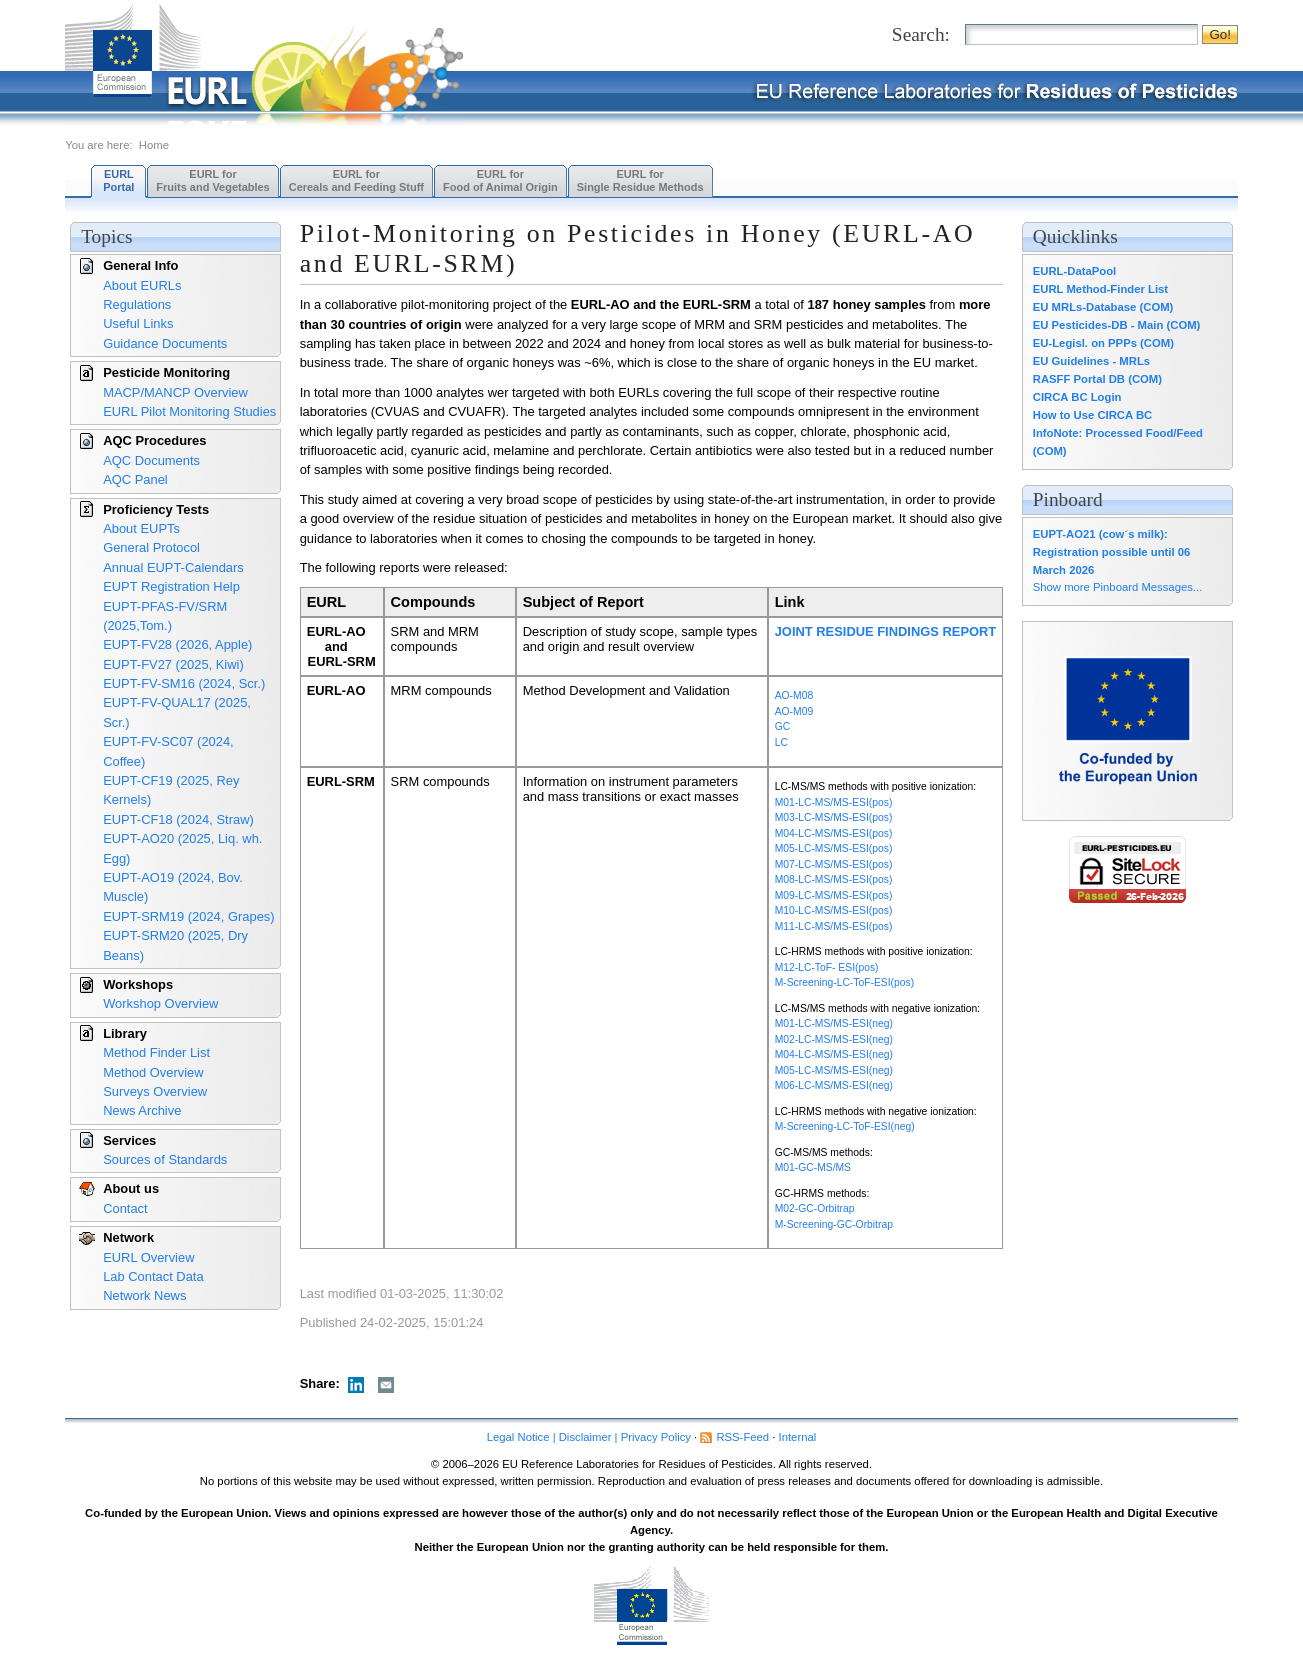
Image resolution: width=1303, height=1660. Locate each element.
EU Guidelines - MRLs (1091, 361)
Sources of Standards (165, 1159)
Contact (125, 1208)
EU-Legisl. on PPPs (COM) (1103, 343)
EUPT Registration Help (171, 586)
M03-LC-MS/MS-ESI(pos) (834, 817)
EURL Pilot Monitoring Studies (189, 411)
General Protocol (151, 547)
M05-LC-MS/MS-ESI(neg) (834, 1070)
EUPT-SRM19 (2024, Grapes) (188, 916)
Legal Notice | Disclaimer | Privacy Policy (589, 1437)
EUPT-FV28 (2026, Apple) (177, 644)
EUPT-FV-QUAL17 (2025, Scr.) (177, 712)
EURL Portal (118, 180)
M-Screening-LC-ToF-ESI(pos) (844, 982)
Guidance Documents (165, 343)
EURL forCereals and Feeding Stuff (356, 180)
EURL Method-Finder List (1100, 289)
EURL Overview (148, 1257)
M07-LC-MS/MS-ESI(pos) (834, 864)
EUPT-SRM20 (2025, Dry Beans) (175, 945)
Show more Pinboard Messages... (1118, 587)
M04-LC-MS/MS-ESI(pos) (834, 833)
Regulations (137, 304)
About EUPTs (141, 528)
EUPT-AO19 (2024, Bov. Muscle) (173, 887)
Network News (144, 1295)
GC (783, 726)
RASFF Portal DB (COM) (1097, 379)
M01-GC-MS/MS (813, 1167)
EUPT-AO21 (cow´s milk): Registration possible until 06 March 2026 (1112, 552)
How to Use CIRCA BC (1092, 415)
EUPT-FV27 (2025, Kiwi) (173, 664)
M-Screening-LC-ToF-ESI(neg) (845, 1126)
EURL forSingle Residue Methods (640, 180)
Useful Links (138, 323)
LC (781, 742)
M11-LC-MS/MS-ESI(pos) (834, 926)
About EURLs (142, 285)
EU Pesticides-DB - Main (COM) (1117, 325)
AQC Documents (151, 460)
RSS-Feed (742, 1437)
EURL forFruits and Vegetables (212, 180)
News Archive (142, 1110)
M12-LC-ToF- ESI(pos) (827, 967)
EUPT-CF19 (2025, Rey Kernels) (171, 790)
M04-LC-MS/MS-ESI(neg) (834, 1054)
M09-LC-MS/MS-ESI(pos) (834, 895)
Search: (921, 34)
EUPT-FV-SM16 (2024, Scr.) (184, 683)
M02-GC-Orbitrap (815, 1208)
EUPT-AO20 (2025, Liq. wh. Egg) (182, 848)
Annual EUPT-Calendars (173, 567)
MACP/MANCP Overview (175, 392)
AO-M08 (794, 695)
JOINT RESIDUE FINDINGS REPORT (886, 631)
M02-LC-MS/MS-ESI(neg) (834, 1039)
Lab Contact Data (153, 1276)
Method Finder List (156, 1052)
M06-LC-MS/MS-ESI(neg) (834, 1085)
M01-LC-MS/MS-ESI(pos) (834, 802)
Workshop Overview (160, 1003)
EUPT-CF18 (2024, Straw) (178, 819)
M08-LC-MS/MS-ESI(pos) (834, 879)
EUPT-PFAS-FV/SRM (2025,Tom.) (165, 616)
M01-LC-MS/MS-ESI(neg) (834, 1023)
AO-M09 (794, 711)
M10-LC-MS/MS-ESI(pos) (834, 910)
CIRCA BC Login (1077, 397)
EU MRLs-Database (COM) (1103, 307)
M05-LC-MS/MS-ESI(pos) (834, 848)
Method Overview (153, 1072)
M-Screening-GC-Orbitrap (834, 1224)
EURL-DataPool (1074, 271)
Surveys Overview (155, 1091)
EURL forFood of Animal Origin (500, 180)
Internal (798, 1437)
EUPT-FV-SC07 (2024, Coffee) (168, 751)
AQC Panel (135, 479)
